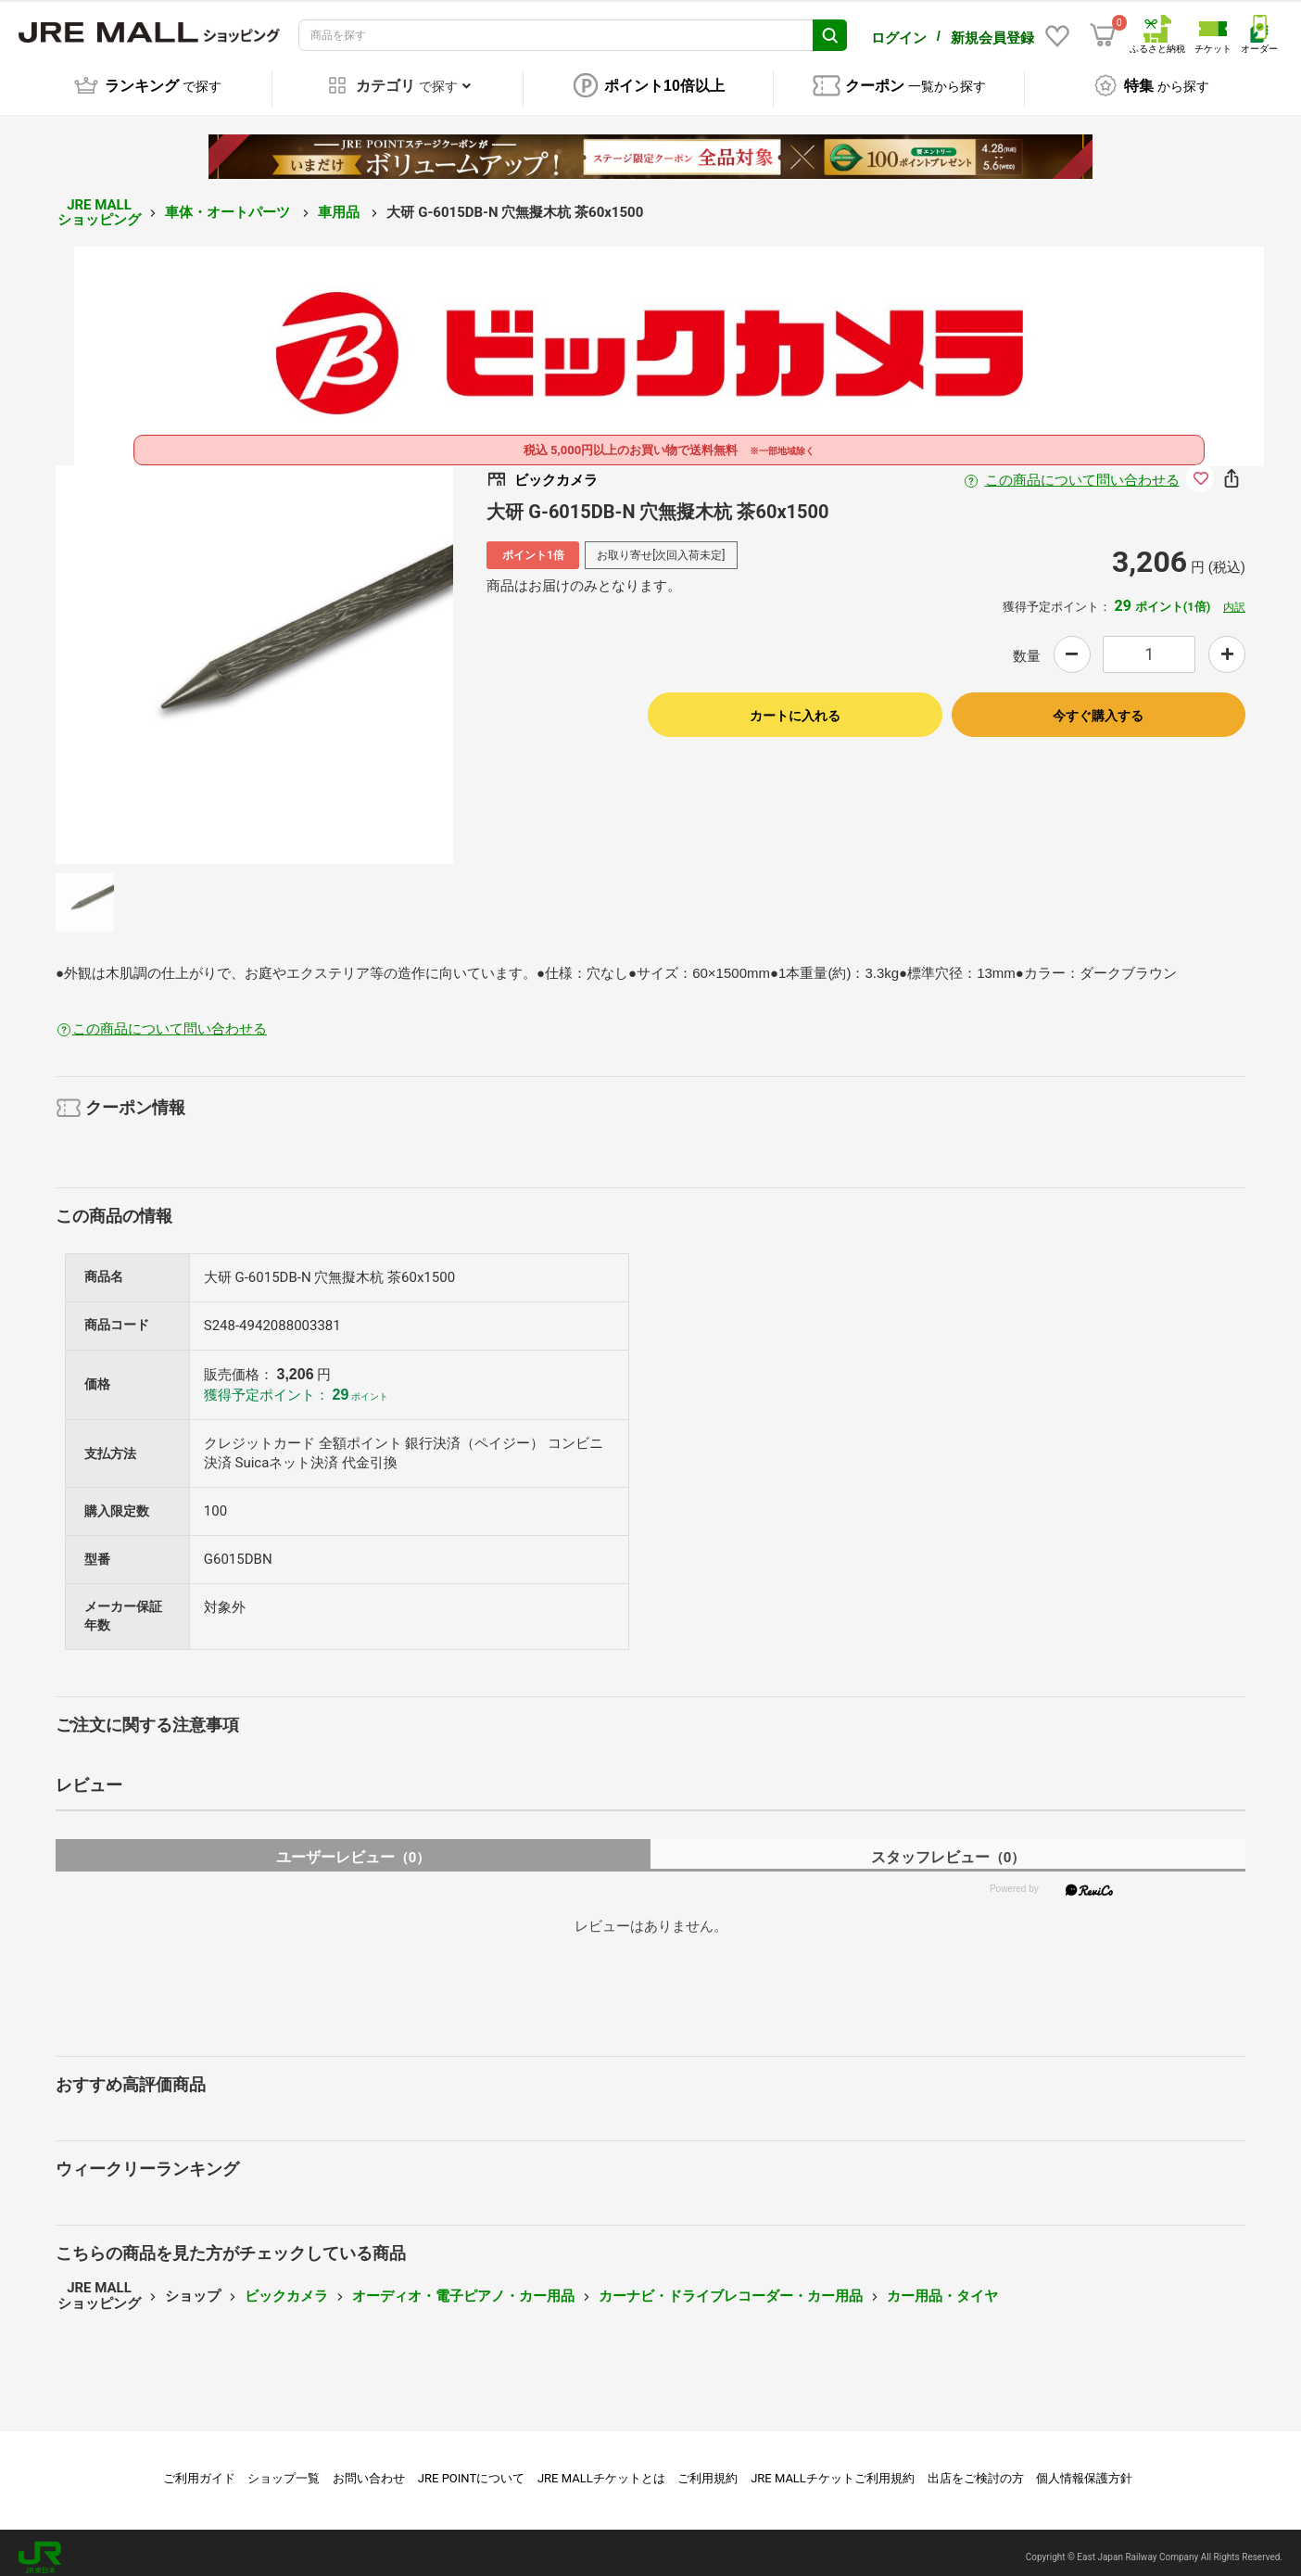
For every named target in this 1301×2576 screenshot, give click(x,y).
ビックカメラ (286, 2286)
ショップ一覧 (283, 2469)
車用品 (340, 202)
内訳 (1234, 597)
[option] (255, 654)
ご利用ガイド (199, 2469)
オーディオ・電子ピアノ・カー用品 (463, 2286)
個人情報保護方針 (1084, 2469)
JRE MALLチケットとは (601, 2469)
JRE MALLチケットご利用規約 (833, 2469)
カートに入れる (795, 705)
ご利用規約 (707, 2469)
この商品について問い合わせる (1082, 470)
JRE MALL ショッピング (99, 202)
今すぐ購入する (1098, 705)
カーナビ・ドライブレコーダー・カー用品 (731, 2286)
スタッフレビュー (948, 1847)
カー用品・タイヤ (942, 2286)
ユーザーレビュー (353, 1847)
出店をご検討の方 (976, 2469)
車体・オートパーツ (229, 202)
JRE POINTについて (471, 2469)
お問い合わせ (369, 2469)
